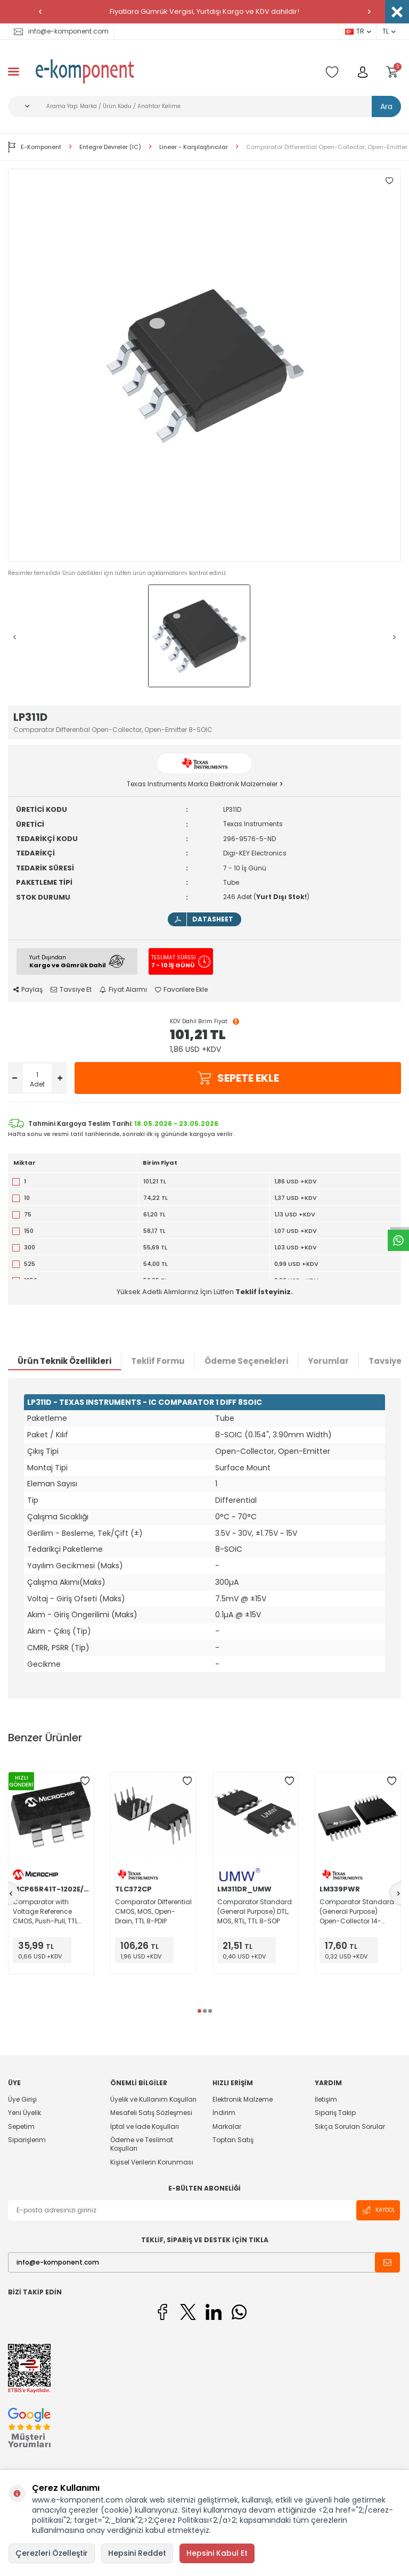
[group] (204, 365)
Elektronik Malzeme (242, 2099)
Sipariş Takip (335, 2112)
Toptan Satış (232, 2139)
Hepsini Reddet (137, 2553)
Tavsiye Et (71, 989)
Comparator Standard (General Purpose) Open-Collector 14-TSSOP (357, 1911)
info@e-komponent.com (61, 31)
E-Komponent (34, 147)
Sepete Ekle (238, 1078)
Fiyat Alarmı (123, 989)
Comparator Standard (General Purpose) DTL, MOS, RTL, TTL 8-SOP (254, 1911)
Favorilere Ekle (181, 989)
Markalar (226, 2126)
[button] (40, 11)
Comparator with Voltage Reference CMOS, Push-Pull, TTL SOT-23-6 (45, 1911)
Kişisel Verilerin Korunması (151, 2162)
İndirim (223, 2112)
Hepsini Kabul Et (217, 2553)
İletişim (326, 2099)
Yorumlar (328, 1361)
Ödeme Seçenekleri (246, 1361)
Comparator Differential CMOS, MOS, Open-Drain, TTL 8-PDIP (153, 1911)
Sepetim (21, 2126)
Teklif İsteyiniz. (264, 1292)
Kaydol (378, 2210)
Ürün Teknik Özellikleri (64, 1361)
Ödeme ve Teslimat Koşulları (141, 2144)
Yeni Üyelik (24, 2112)
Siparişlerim (27, 2139)
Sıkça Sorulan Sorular (350, 2126)
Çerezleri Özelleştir (51, 2553)
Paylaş (28, 989)
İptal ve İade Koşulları (144, 2126)
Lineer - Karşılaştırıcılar (193, 147)
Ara (386, 106)
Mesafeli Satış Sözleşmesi (151, 2112)
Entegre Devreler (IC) (110, 147)
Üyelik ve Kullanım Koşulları (153, 2099)
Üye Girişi (22, 2099)
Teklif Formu (158, 1361)
